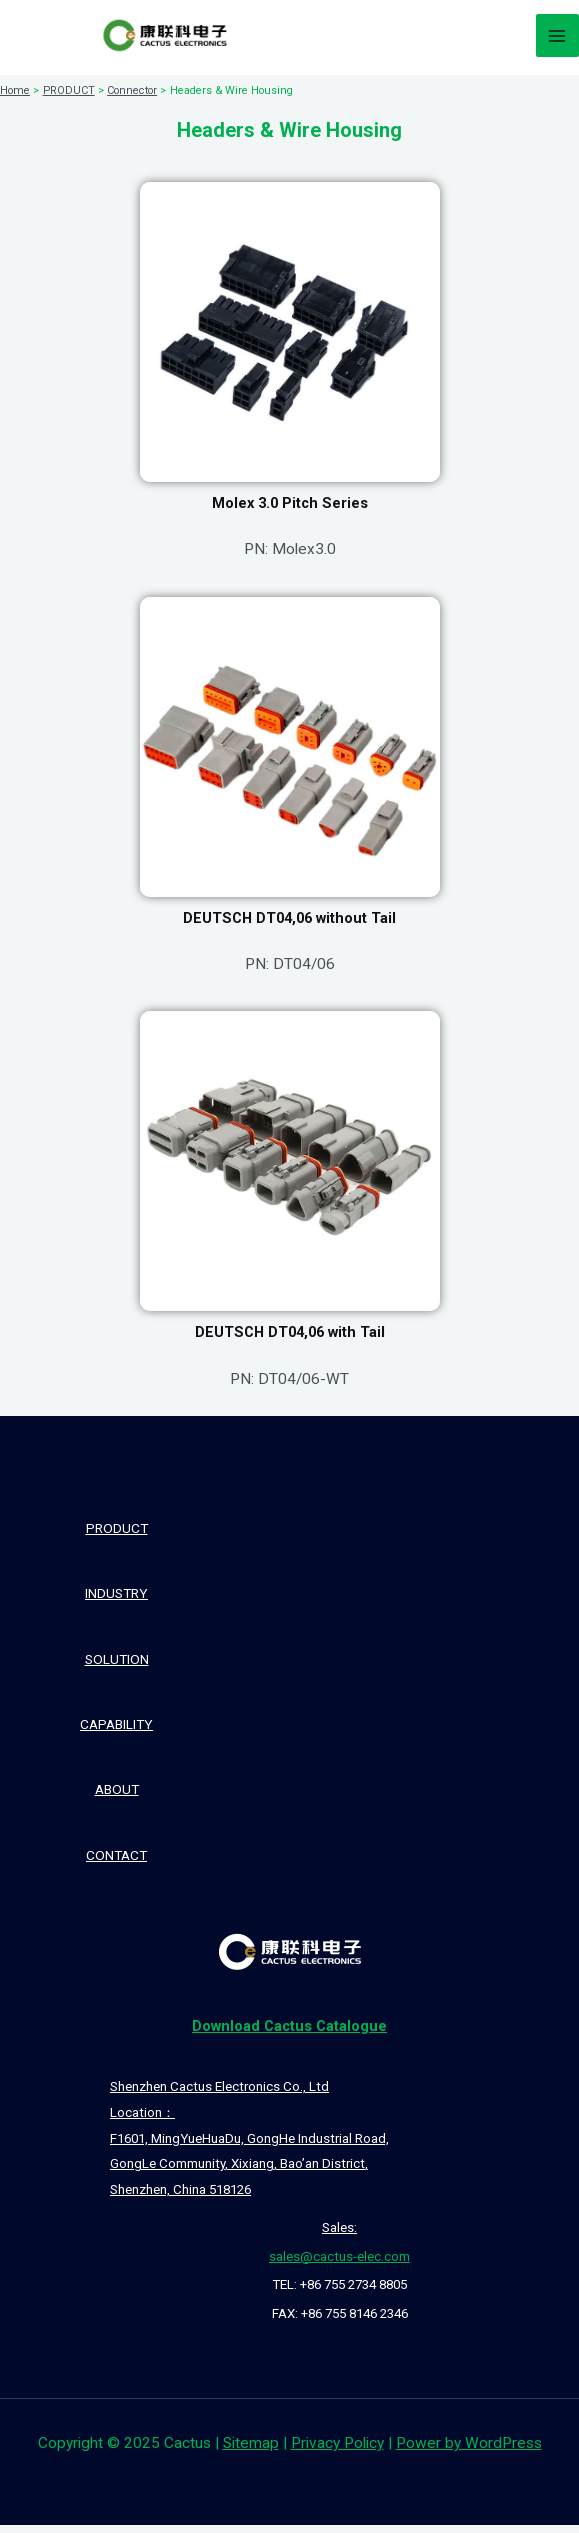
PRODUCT (117, 1536)
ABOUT (117, 1797)
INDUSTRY (116, 1601)
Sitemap (251, 2451)
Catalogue (289, 2034)
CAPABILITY (116, 1732)
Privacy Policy (337, 2451)
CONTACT (116, 1863)
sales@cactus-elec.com (339, 2264)
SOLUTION (117, 1667)
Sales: (339, 2235)
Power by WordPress (469, 2451)
